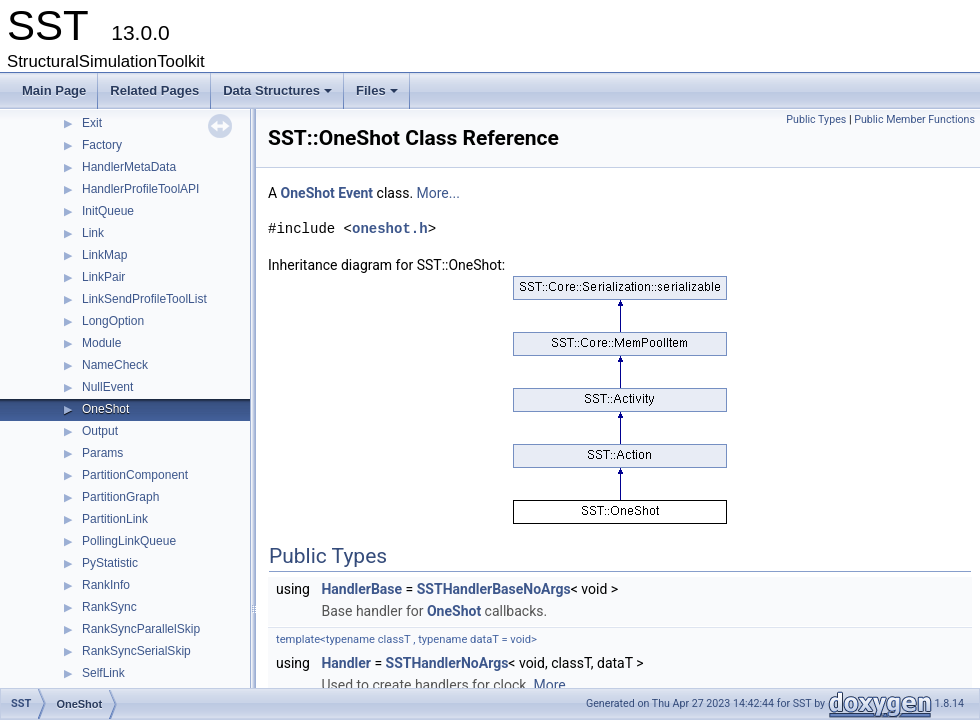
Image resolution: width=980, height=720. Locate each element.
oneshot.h (390, 228)
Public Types (816, 119)
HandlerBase (361, 589)
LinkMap (104, 255)
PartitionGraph (120, 497)
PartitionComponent (135, 475)
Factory (102, 145)
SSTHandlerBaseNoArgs (494, 589)
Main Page (54, 90)
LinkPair (103, 277)
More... (438, 193)
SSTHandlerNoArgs (447, 663)
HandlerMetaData (129, 167)
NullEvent (107, 387)
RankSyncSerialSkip (136, 651)
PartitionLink (115, 519)
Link (93, 233)
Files (378, 96)
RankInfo (106, 585)
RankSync (109, 607)
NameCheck (115, 365)
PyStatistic (110, 563)
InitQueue (108, 211)
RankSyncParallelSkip (141, 629)
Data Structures (279, 96)
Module (101, 343)
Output (100, 431)
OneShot (105, 409)
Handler (346, 663)
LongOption (113, 321)
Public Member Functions (914, 119)
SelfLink (103, 673)
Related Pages (154, 90)
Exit (92, 123)
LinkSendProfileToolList (144, 299)
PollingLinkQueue (129, 541)
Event (355, 193)
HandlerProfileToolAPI (140, 189)
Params (102, 453)
